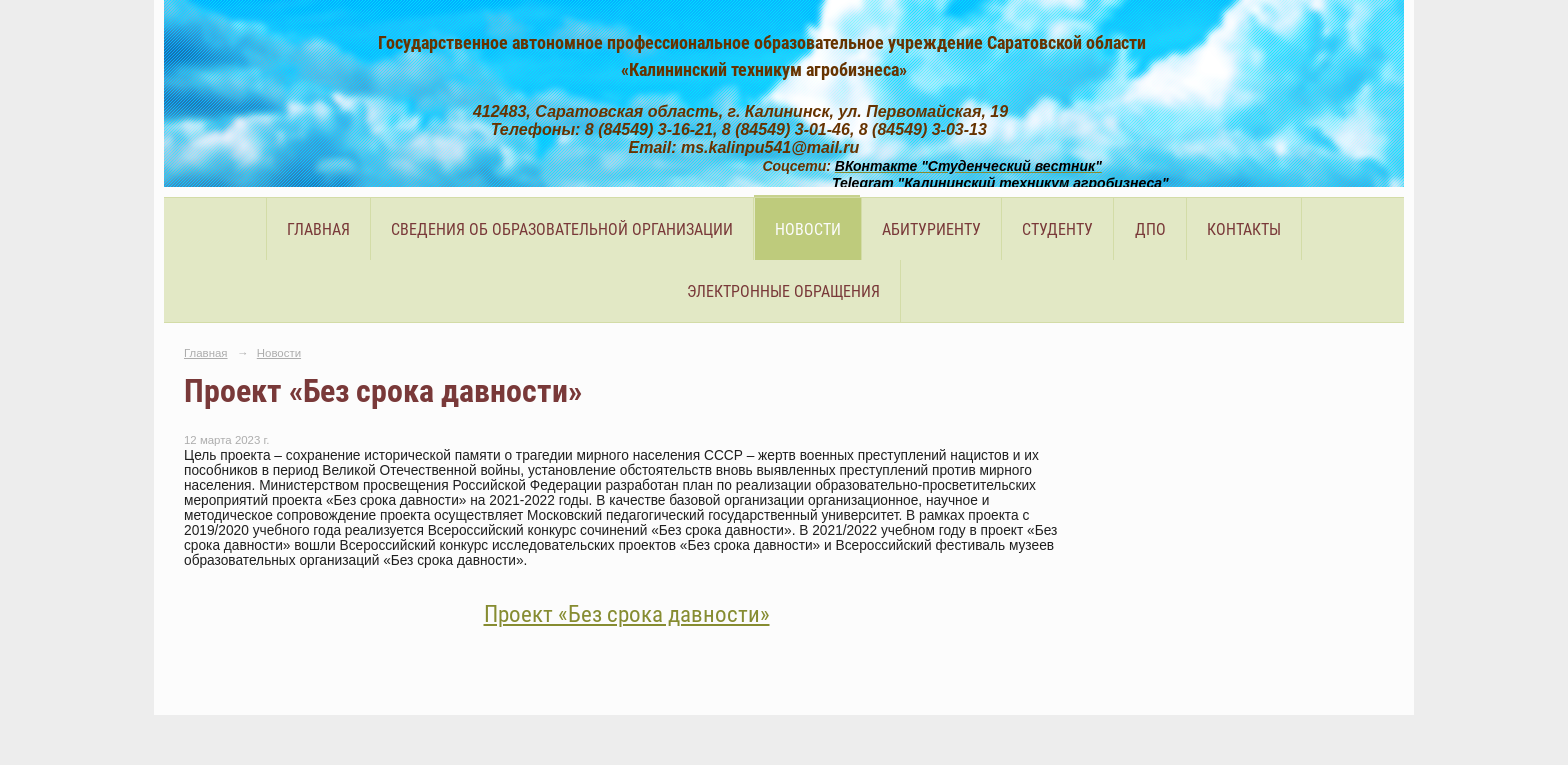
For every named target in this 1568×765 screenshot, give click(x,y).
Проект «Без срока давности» (627, 614)
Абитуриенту (931, 229)
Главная (318, 229)
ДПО (1150, 229)
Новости (808, 229)
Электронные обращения (783, 291)
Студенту (1057, 229)
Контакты (1244, 229)
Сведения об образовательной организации (562, 229)
